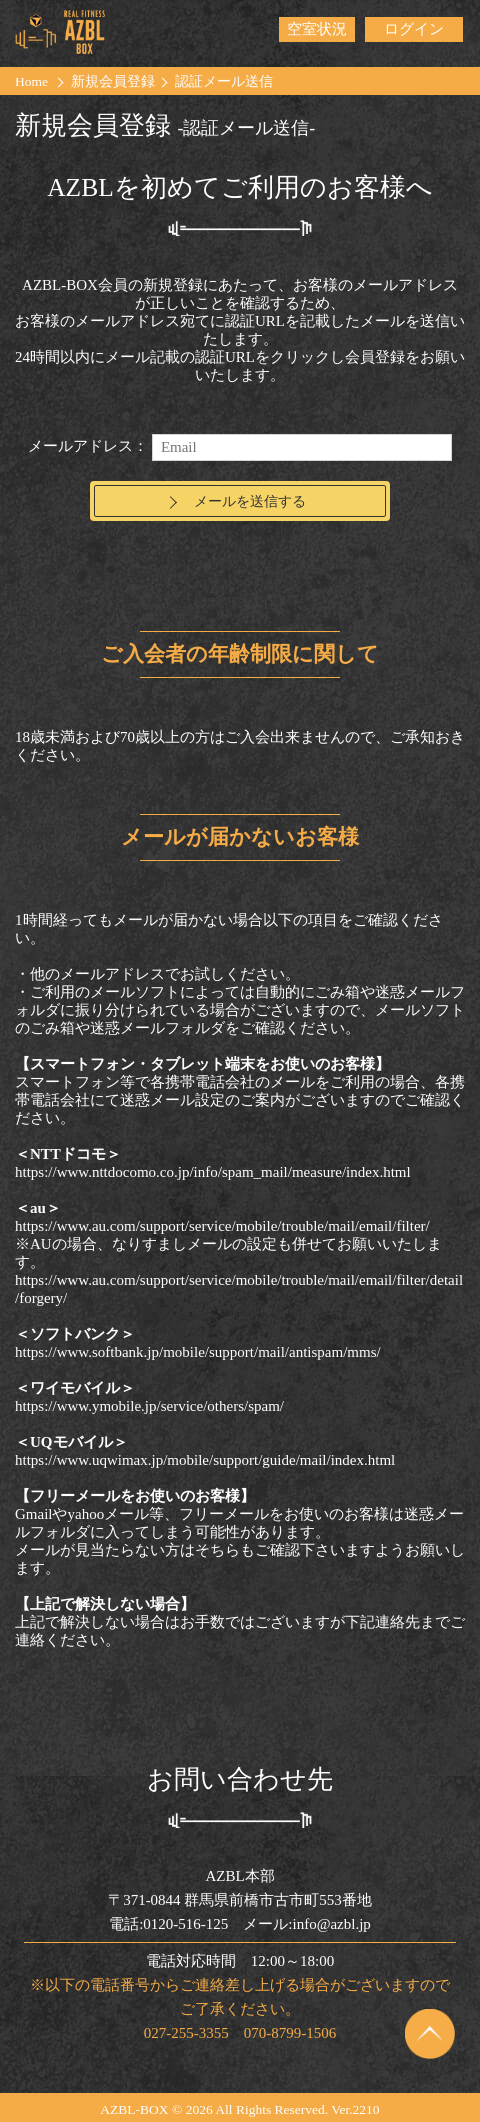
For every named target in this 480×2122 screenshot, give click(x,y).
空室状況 (317, 29)
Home (31, 81)
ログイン (414, 29)
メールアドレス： (88, 446)
